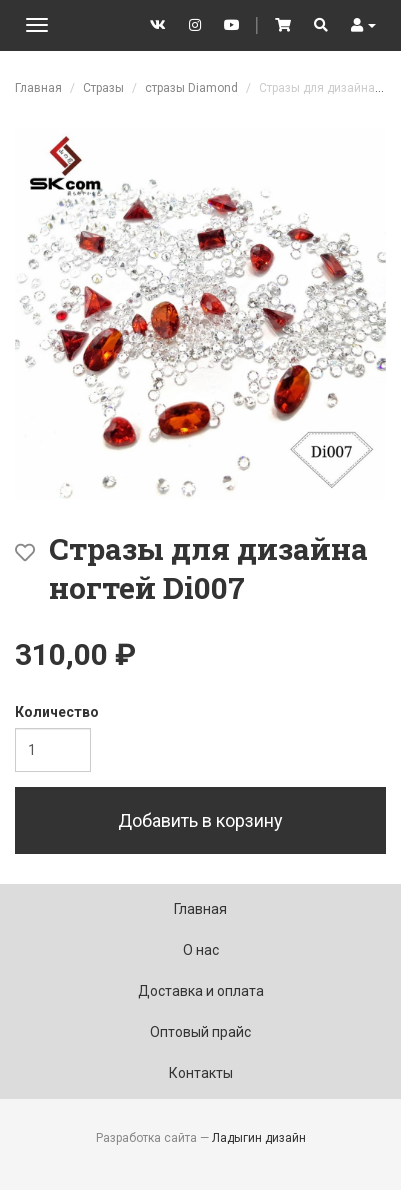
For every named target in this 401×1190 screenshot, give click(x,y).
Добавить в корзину (200, 820)
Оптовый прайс (200, 1032)
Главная (38, 88)
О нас (201, 950)
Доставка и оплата (201, 991)
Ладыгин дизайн (259, 1138)
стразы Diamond (191, 88)
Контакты (201, 1073)
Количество (57, 712)
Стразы (103, 88)
